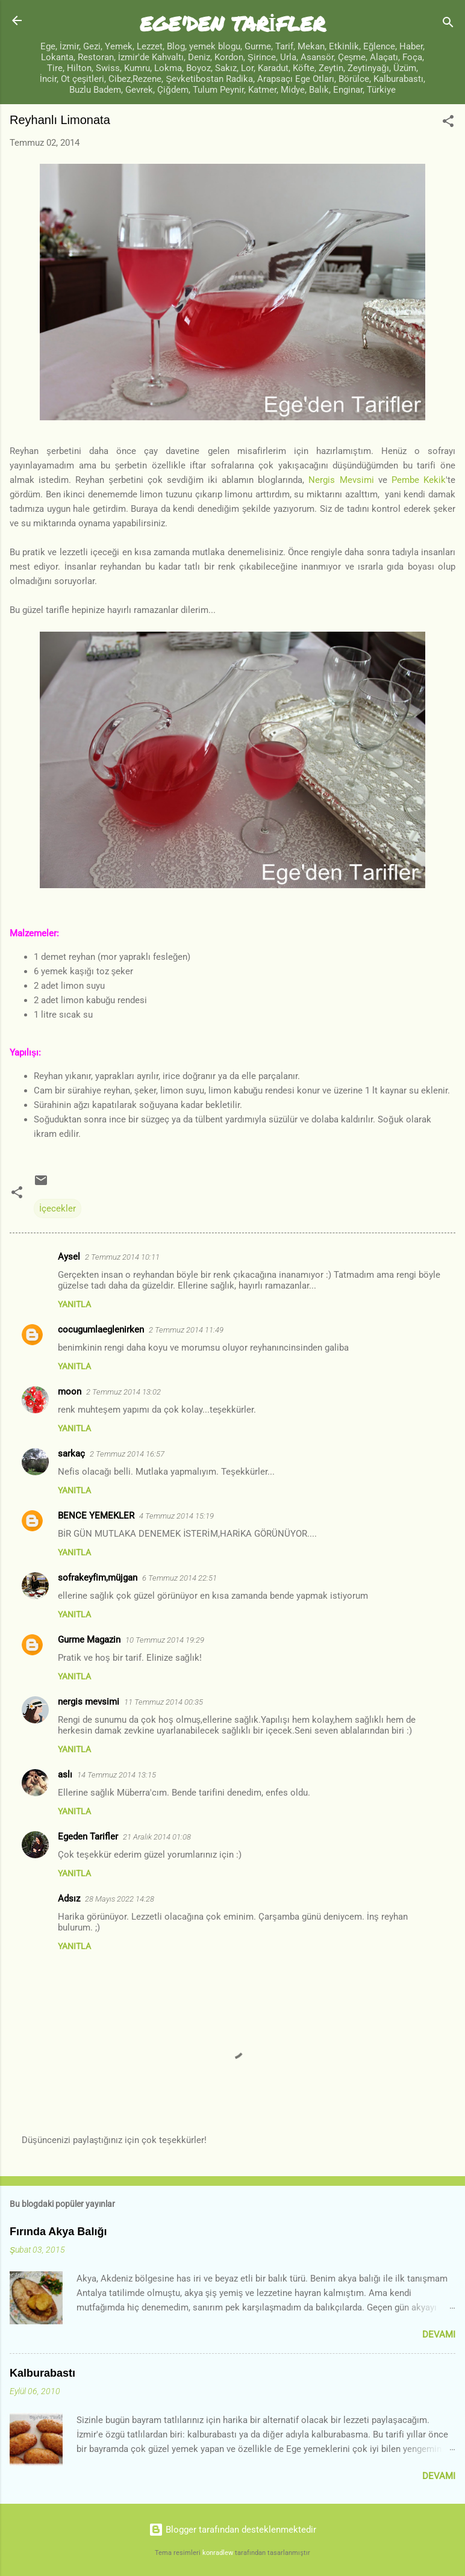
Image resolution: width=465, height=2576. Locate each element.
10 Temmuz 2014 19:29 (164, 1639)
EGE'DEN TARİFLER (233, 23)
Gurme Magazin (89, 1639)
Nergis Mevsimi (340, 479)
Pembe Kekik (419, 479)
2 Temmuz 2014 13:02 (123, 1391)
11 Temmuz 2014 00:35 (163, 1701)
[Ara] (448, 24)
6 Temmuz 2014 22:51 (179, 1577)
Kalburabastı (42, 2373)
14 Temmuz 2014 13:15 (116, 1774)
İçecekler (57, 1208)
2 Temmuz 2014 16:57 (127, 1453)
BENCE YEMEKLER (96, 1515)
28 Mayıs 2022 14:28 (119, 1898)
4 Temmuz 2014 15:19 (176, 1515)
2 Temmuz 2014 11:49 (186, 1329)
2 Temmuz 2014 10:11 (122, 1257)
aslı (65, 1774)
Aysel (69, 1256)
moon (69, 1391)
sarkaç (71, 1453)
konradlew (217, 2553)
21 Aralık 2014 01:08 (157, 1836)
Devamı (438, 2334)
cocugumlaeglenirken (101, 1329)
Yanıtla (74, 1304)
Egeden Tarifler (88, 1836)
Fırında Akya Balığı (58, 2232)
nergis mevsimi (88, 1701)
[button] (448, 123)
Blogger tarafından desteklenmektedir (232, 2529)
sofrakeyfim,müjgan (97, 1577)
